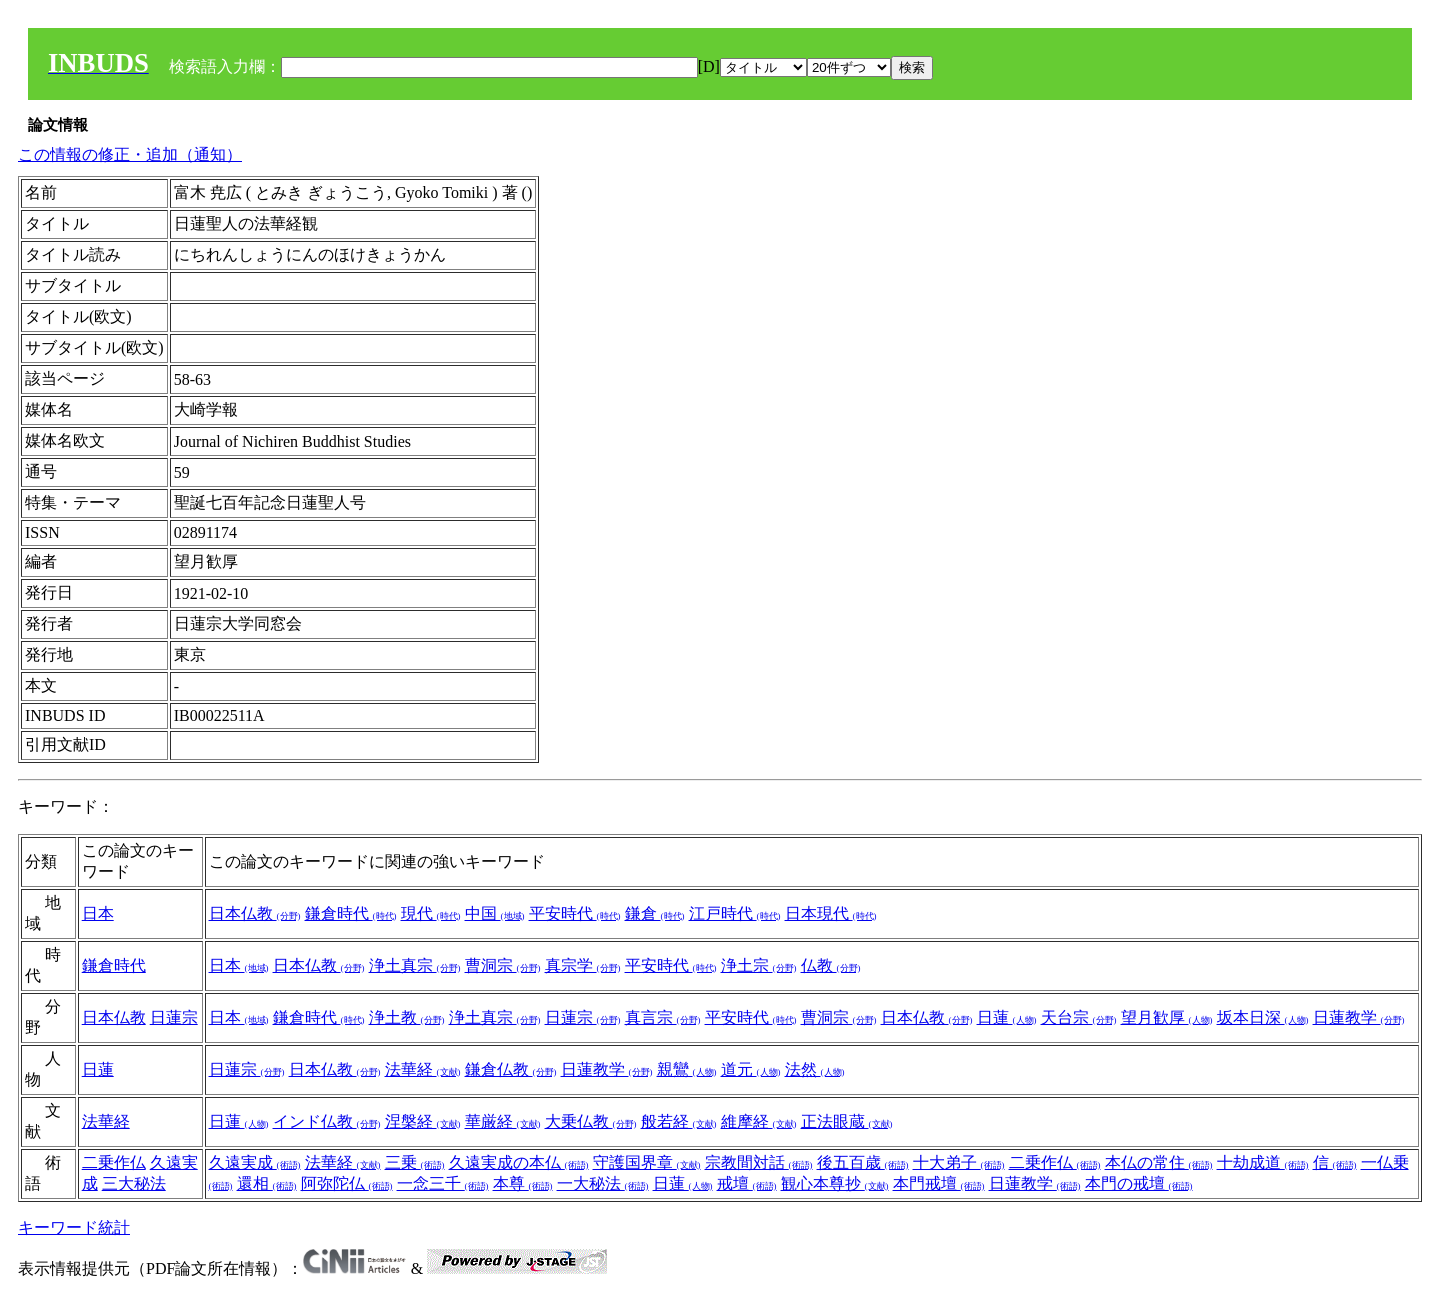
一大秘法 (603, 1183)
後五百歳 (863, 1162)
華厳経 (503, 1121)
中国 (495, 913)
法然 (815, 1069)
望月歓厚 (1167, 1017)
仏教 (831, 965)
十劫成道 (1263, 1162)
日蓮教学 (1359, 1017)
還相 (267, 1183)
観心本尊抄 (835, 1183)
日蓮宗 (174, 1017)
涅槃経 (423, 1121)
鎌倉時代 (351, 913)
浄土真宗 (415, 965)
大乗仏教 (591, 1121)
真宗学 (583, 965)
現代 (431, 913)
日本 (98, 913)
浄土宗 (759, 965)
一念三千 (443, 1183)
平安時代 (575, 913)
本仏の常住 (1159, 1162)
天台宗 (1079, 1017)
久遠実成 (255, 1162)
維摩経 (759, 1121)
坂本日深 (1263, 1017)
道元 (751, 1069)
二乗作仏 (114, 1162)
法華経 (423, 1069)
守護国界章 (647, 1162)
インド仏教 (327, 1121)
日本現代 (831, 913)
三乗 (415, 1162)
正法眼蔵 (847, 1121)
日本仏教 (255, 913)
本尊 (523, 1183)
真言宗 (663, 1017)
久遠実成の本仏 (519, 1162)
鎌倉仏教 (511, 1069)
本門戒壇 (939, 1183)
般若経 (679, 1121)
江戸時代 (735, 913)
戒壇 (747, 1183)
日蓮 (1007, 1017)
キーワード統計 (74, 1227)
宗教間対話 (759, 1162)
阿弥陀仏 (347, 1183)
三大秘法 (134, 1183)
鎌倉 (655, 913)
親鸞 (687, 1069)
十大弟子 (959, 1162)
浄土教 (407, 1017)
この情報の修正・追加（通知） (130, 154)
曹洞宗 (503, 965)
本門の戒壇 (1139, 1183)
